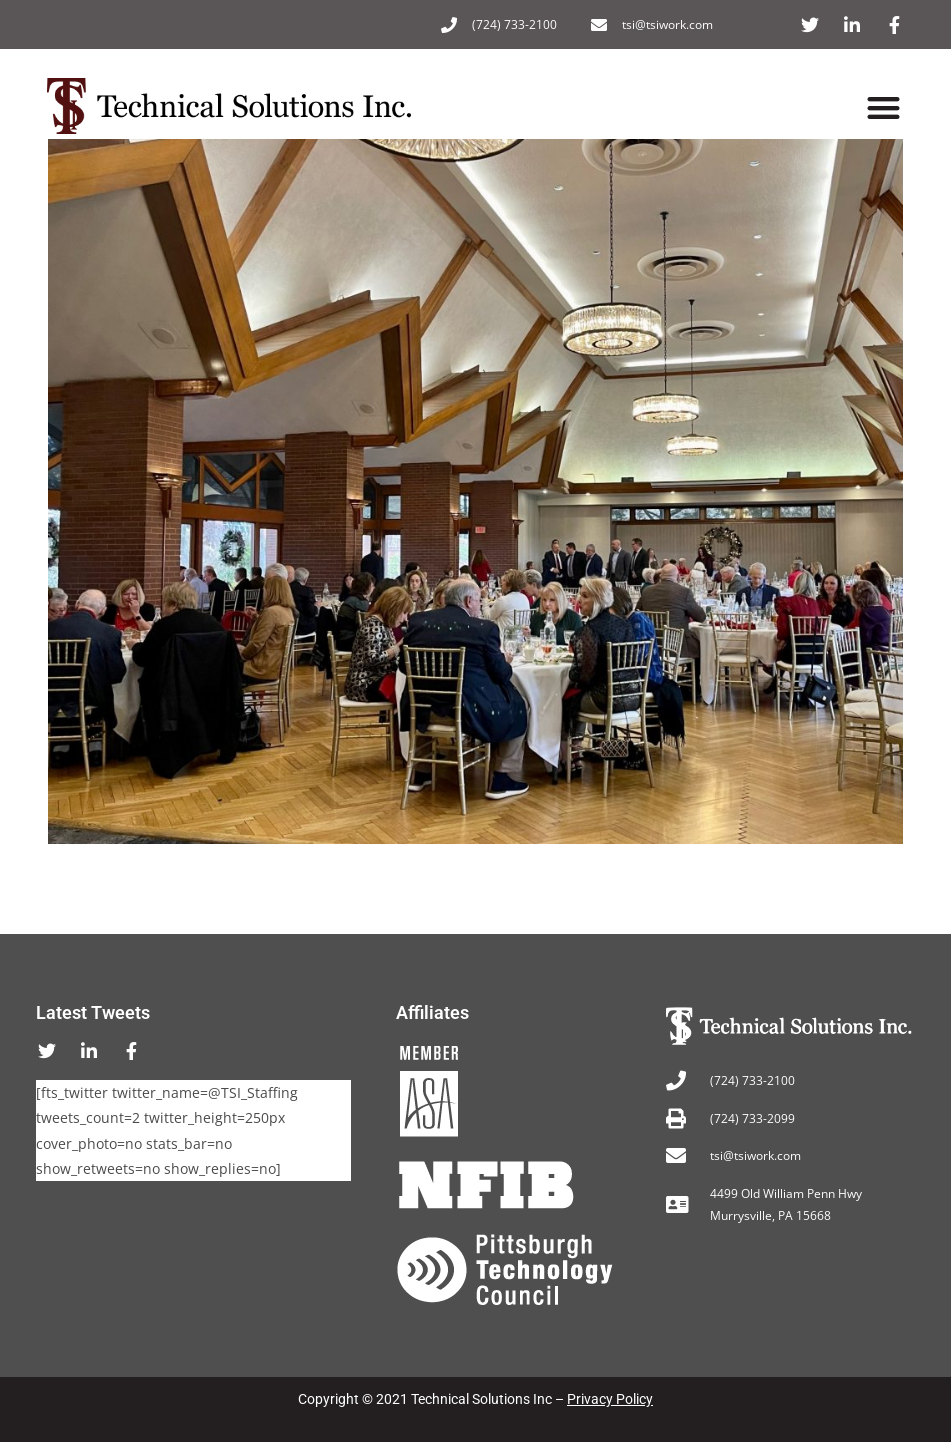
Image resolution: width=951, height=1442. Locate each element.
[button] (884, 108)
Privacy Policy (610, 1399)
